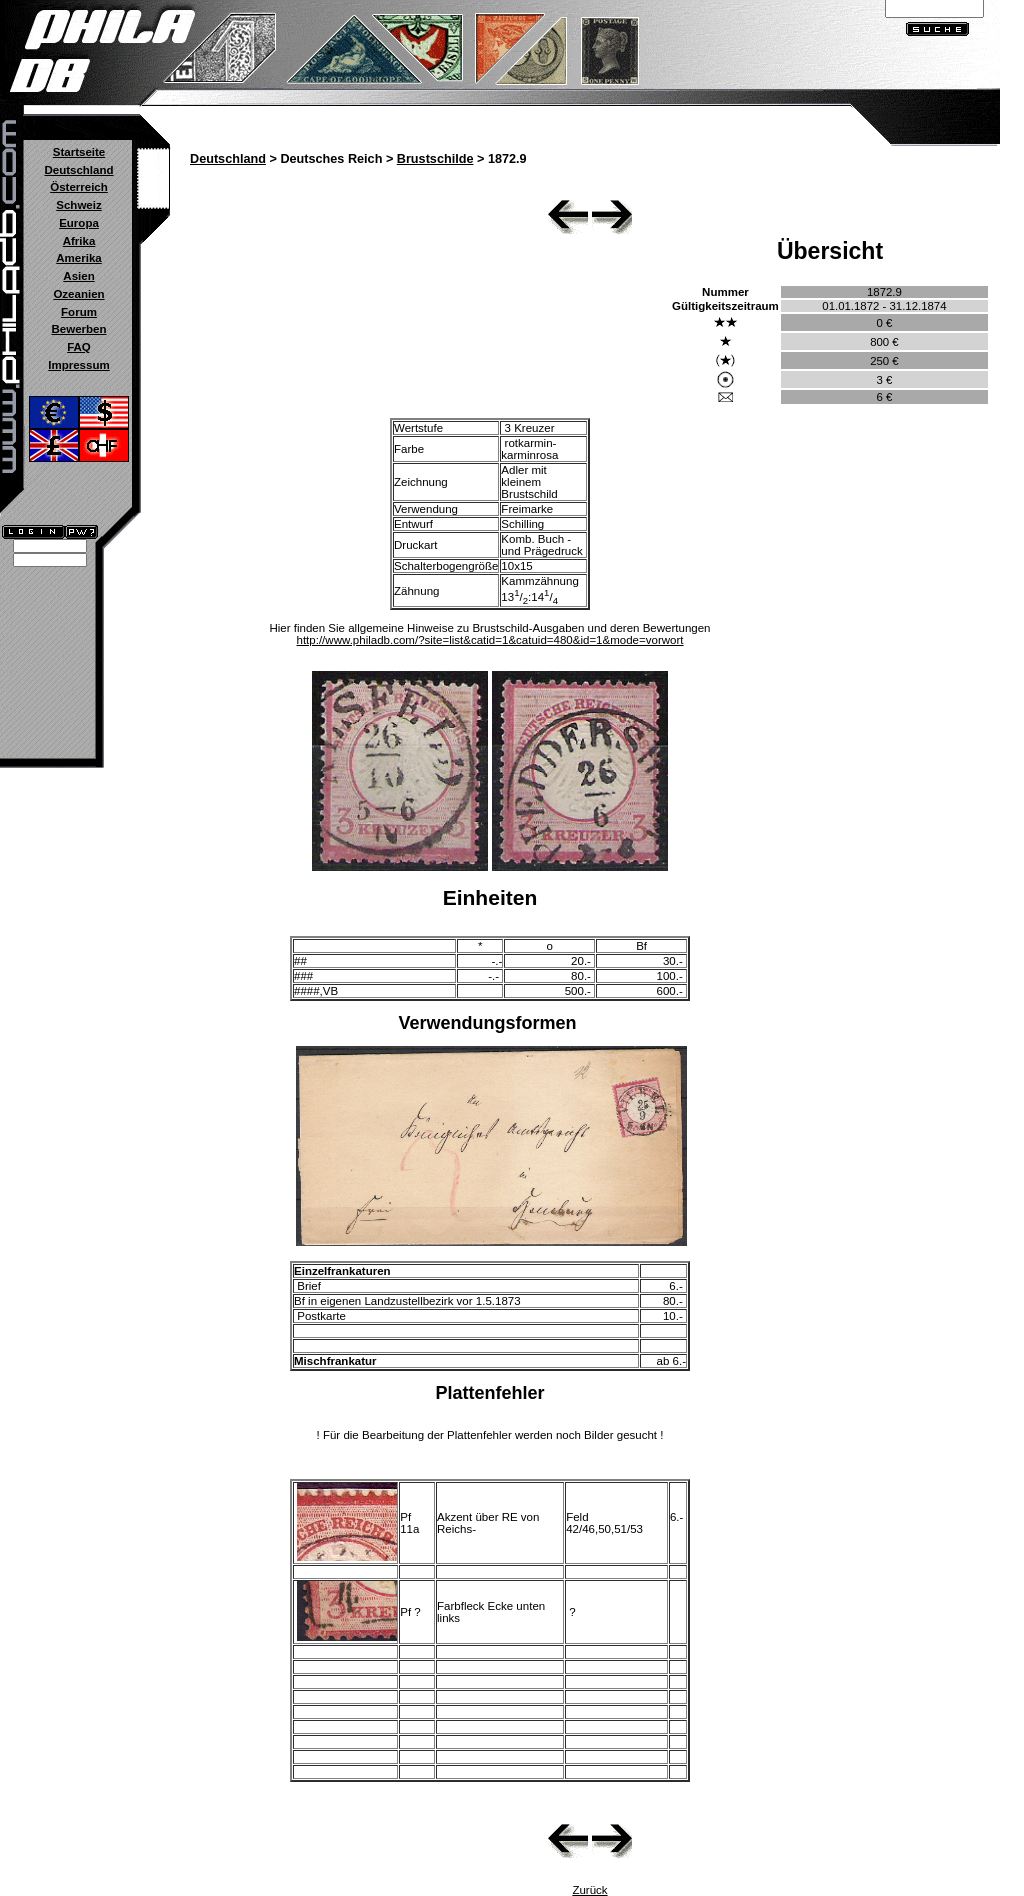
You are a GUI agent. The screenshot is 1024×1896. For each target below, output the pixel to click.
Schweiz (78, 205)
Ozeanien (78, 294)
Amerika (78, 258)
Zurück (589, 1890)
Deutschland (78, 170)
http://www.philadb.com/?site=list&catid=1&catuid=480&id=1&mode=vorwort (490, 640)
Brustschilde (435, 159)
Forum (79, 312)
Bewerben (78, 329)
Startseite (79, 152)
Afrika (79, 241)
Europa (79, 223)
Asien (78, 276)
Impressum (78, 365)
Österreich (79, 187)
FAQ (79, 347)
